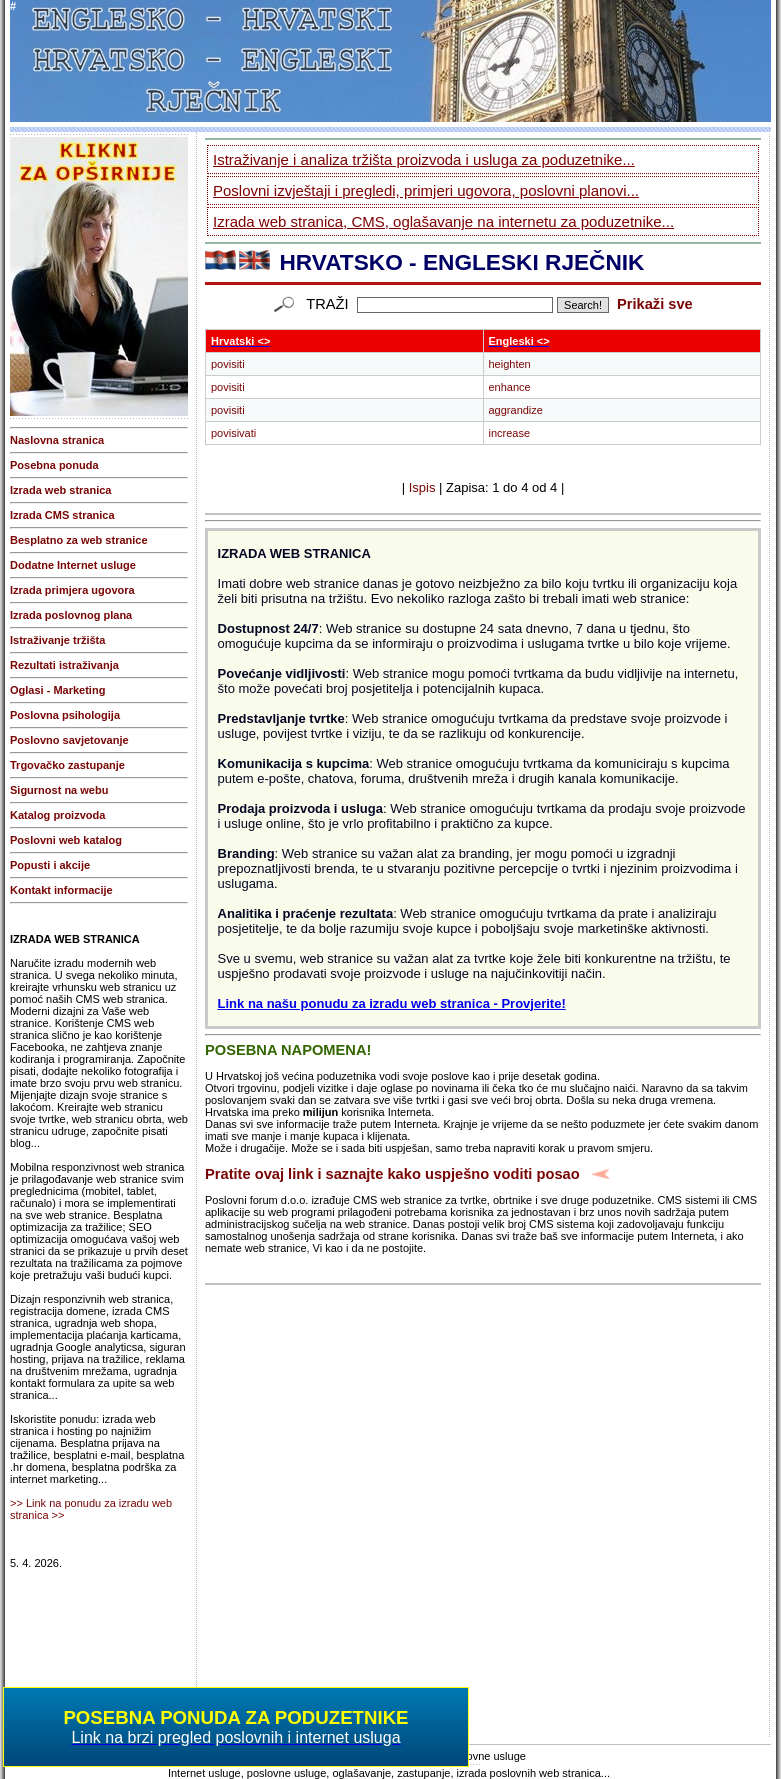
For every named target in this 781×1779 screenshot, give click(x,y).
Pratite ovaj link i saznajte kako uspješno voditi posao (392, 1174)
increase (510, 433)
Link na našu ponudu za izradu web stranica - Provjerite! (392, 1003)
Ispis (422, 487)
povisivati (233, 433)
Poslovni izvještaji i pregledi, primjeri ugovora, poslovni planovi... (426, 190)
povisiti (228, 364)
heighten (510, 364)
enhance (510, 387)
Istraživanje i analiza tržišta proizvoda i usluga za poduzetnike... (424, 159)
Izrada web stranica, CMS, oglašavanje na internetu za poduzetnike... (443, 221)
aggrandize (516, 410)
